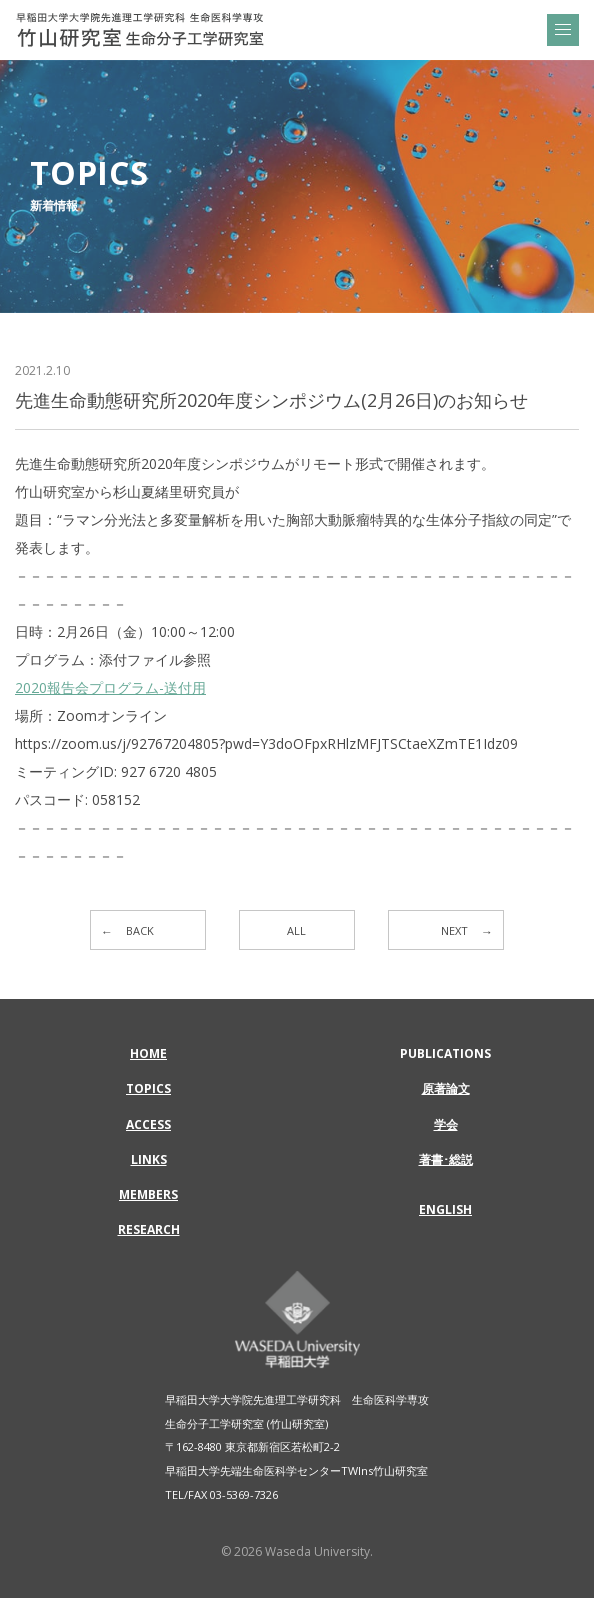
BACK (140, 930)
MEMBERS (148, 1194)
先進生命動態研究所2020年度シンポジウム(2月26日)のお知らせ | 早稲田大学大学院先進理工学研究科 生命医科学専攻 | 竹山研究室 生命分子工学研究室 (140, 30)
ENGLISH (445, 1209)
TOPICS (148, 1088)
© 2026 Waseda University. (297, 1551)
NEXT (454, 930)
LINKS (149, 1159)
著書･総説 (446, 1159)
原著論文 (446, 1088)
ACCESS (148, 1124)
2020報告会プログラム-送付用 (110, 687)
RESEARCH (149, 1229)
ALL (296, 930)
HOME (148, 1053)
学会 (446, 1124)
